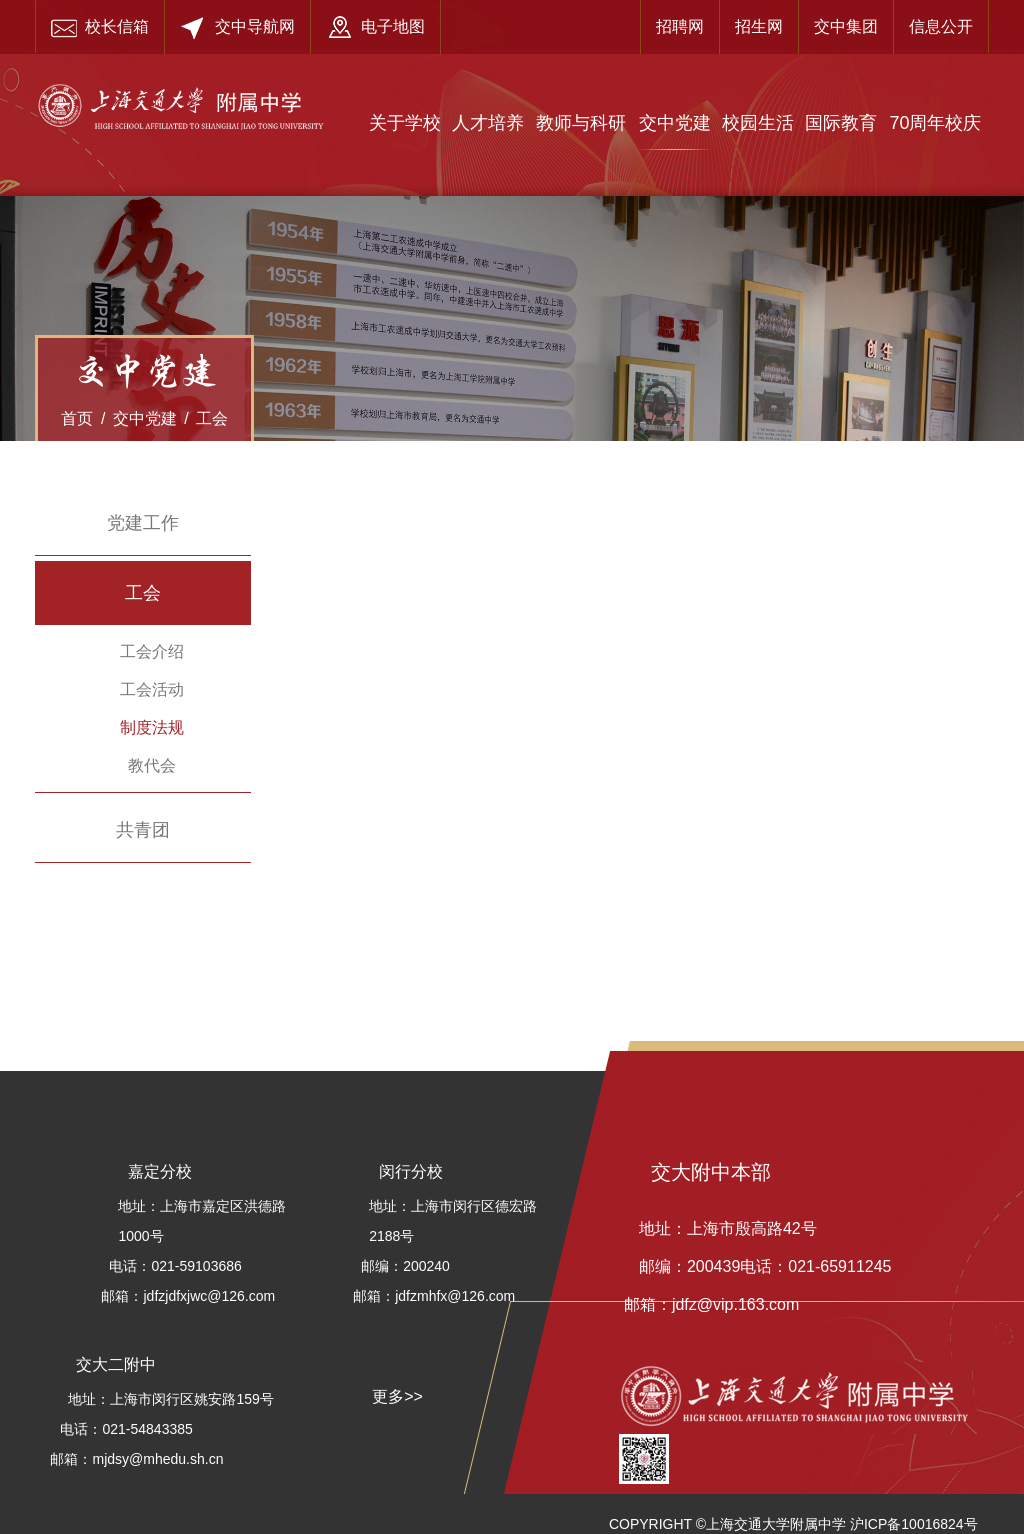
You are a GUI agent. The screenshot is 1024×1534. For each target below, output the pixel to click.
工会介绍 (152, 651)
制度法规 (152, 727)
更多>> (397, 1396)
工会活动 (152, 689)
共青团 (143, 830)
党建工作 (143, 523)
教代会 (152, 765)
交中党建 (145, 418)
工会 (212, 418)
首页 (77, 418)
